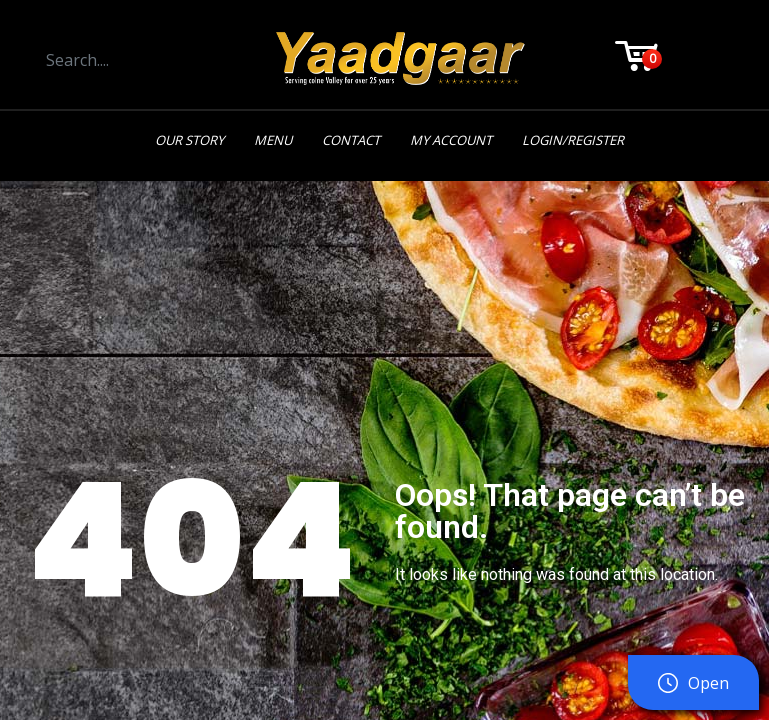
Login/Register (573, 140)
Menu (273, 140)
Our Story (189, 140)
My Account (451, 140)
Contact (351, 140)
